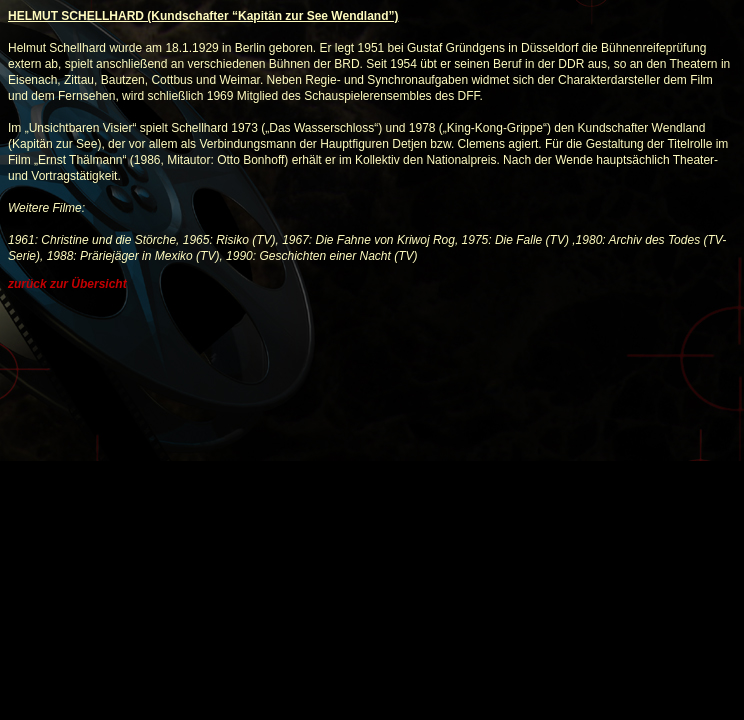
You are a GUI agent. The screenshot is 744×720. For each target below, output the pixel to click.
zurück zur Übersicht (67, 284)
